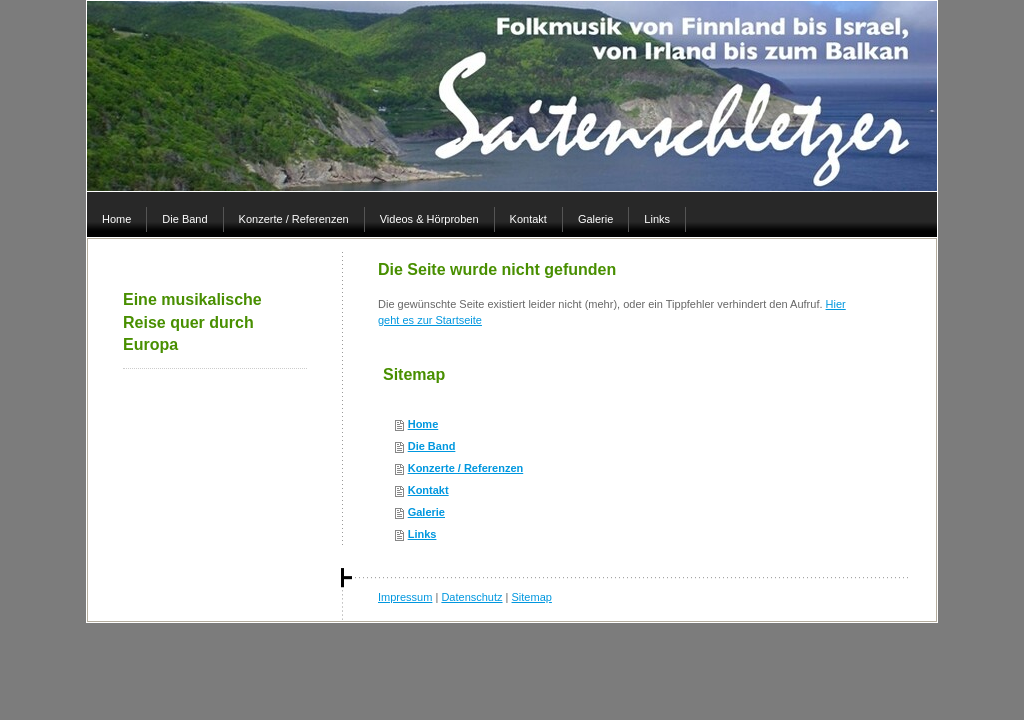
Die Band (432, 446)
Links (422, 534)
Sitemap (532, 597)
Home (423, 424)
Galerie (426, 512)
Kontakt (428, 490)
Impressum (405, 597)
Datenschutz (471, 597)
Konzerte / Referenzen (466, 468)
